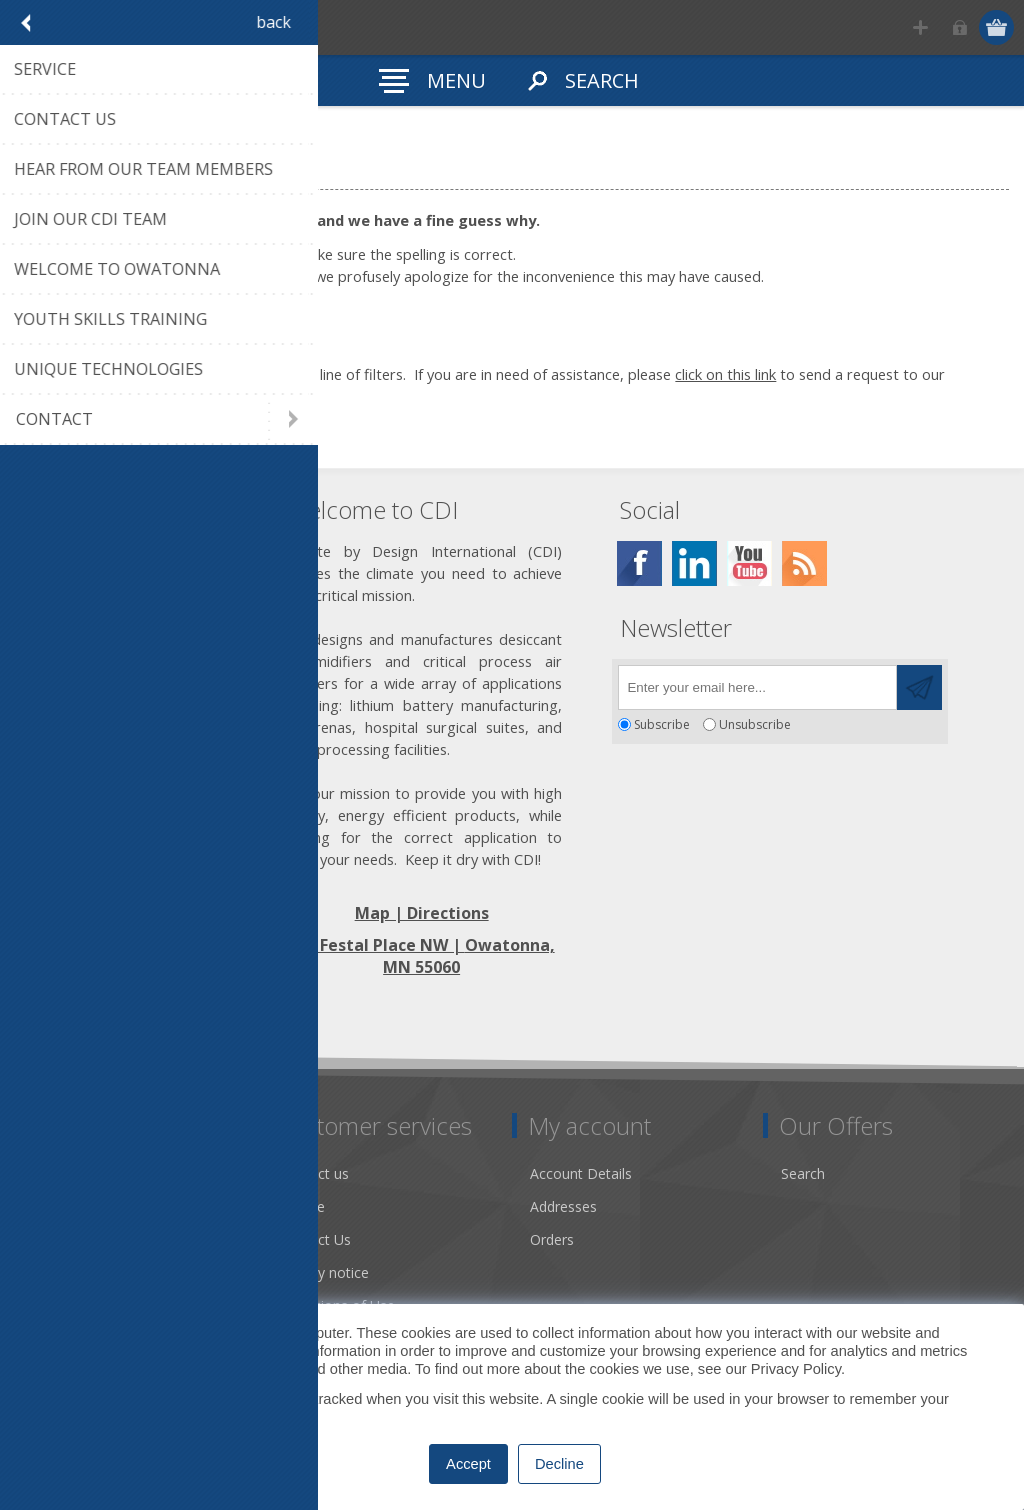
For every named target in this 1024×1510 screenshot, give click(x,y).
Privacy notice (324, 1272)
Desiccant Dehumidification (117, 1272)
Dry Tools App (74, 1173)
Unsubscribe (755, 724)
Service (302, 1206)
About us (57, 1206)
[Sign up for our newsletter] (757, 687)
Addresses (563, 1206)
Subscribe (662, 724)
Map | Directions (422, 913)
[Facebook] (639, 563)
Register (920, 27)
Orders (552, 1239)
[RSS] (804, 563)
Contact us (314, 1173)
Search (803, 1173)
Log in (959, 27)
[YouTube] (749, 563)
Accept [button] (468, 1464)
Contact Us (315, 1239)
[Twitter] (694, 563)
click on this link (725, 374)
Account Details (581, 1173)
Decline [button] (559, 1464)
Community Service (90, 1239)
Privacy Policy (796, 1369)
